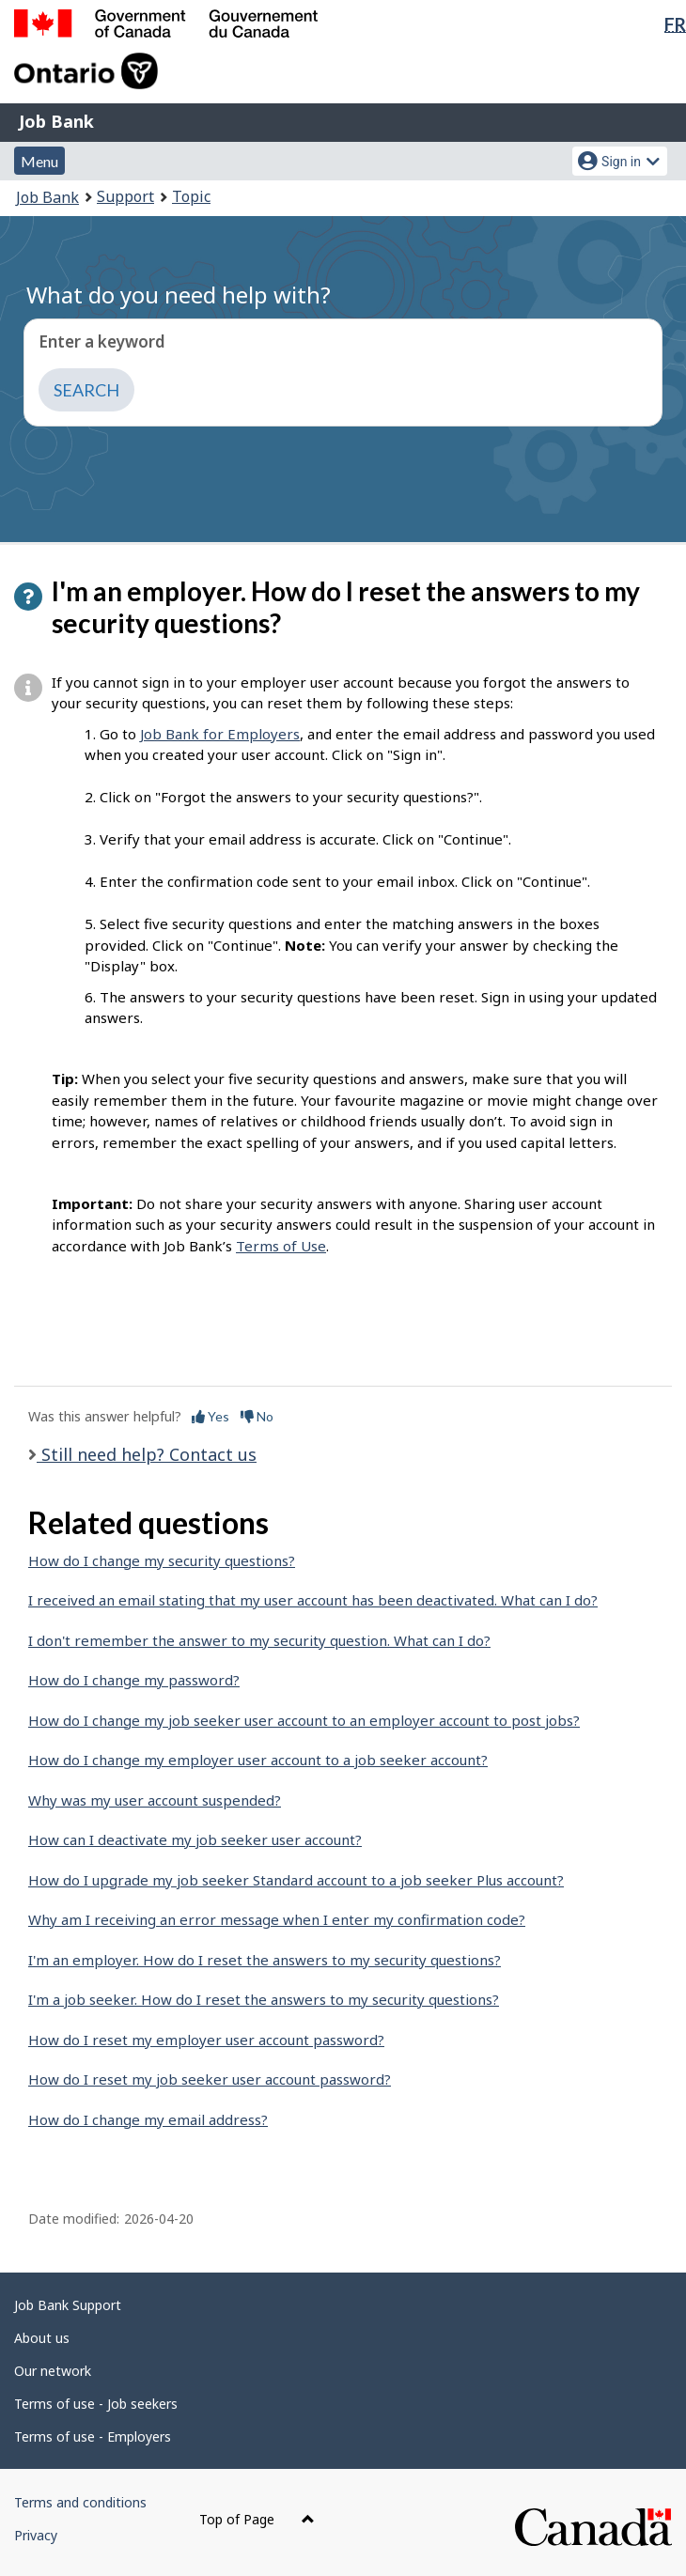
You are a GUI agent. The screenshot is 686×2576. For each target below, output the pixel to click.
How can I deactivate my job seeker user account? (195, 1839)
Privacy (35, 2535)
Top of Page (257, 2519)
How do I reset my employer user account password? (206, 2039)
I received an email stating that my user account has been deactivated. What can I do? (313, 1600)
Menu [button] (39, 161)
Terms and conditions (80, 2502)
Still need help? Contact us (147, 1454)
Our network (52, 2371)
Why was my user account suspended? (154, 1800)
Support (125, 196)
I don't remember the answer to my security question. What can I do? (259, 1640)
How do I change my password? (134, 1679)
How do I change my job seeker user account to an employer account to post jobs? (304, 1720)
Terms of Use (281, 1245)
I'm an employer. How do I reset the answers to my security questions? (264, 1959)
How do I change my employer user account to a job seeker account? (258, 1759)
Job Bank (56, 121)
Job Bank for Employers (220, 733)
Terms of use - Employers (92, 2436)
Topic (191, 196)
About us (42, 2338)
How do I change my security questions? (161, 1560)
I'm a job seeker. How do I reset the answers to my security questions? (263, 1999)
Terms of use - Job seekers (96, 2404)
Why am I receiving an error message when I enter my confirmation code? (276, 1919)
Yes (210, 1416)
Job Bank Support (67, 2305)
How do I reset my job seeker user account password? (209, 2079)
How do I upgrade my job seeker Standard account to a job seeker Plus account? (296, 1879)
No (257, 1416)
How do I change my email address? (148, 2119)
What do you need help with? (178, 294)
